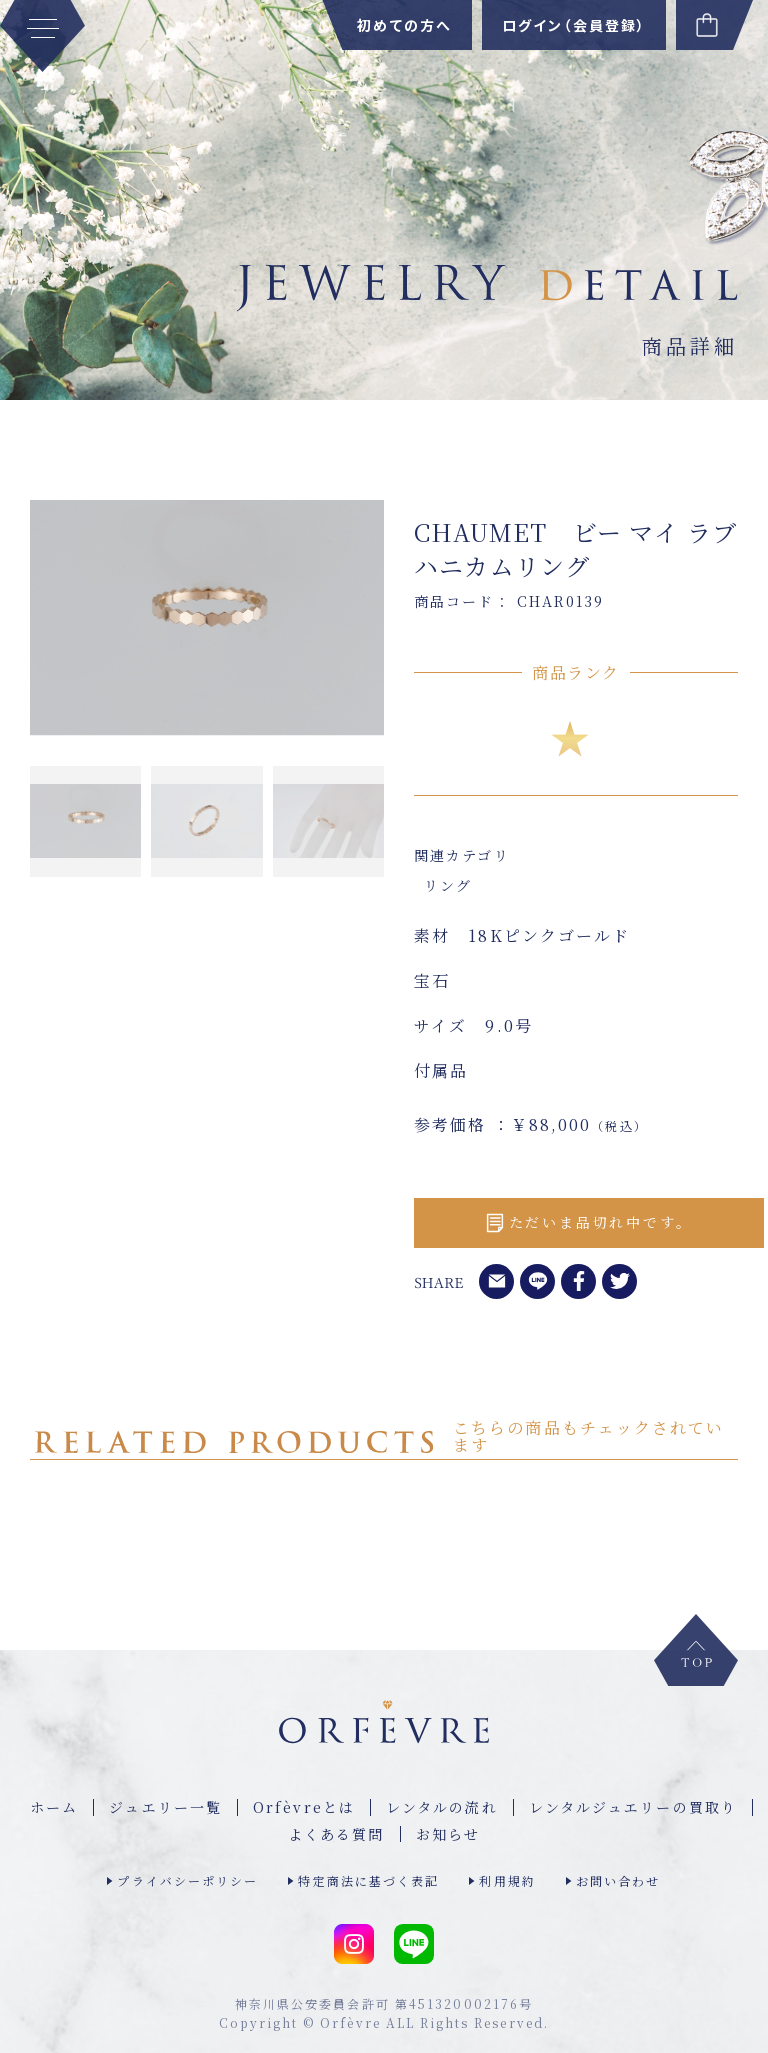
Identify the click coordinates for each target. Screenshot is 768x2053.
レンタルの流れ (442, 1807)
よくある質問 (336, 1834)
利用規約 (507, 1880)
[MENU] (42, 36)
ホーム (54, 1807)
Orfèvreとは (304, 1807)
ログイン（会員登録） (574, 25)
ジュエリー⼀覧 (165, 1807)
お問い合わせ (618, 1880)
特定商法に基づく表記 (368, 1880)
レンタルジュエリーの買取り (633, 1807)
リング (448, 885)
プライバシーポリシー (187, 1880)
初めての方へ (404, 25)
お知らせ (448, 1834)
